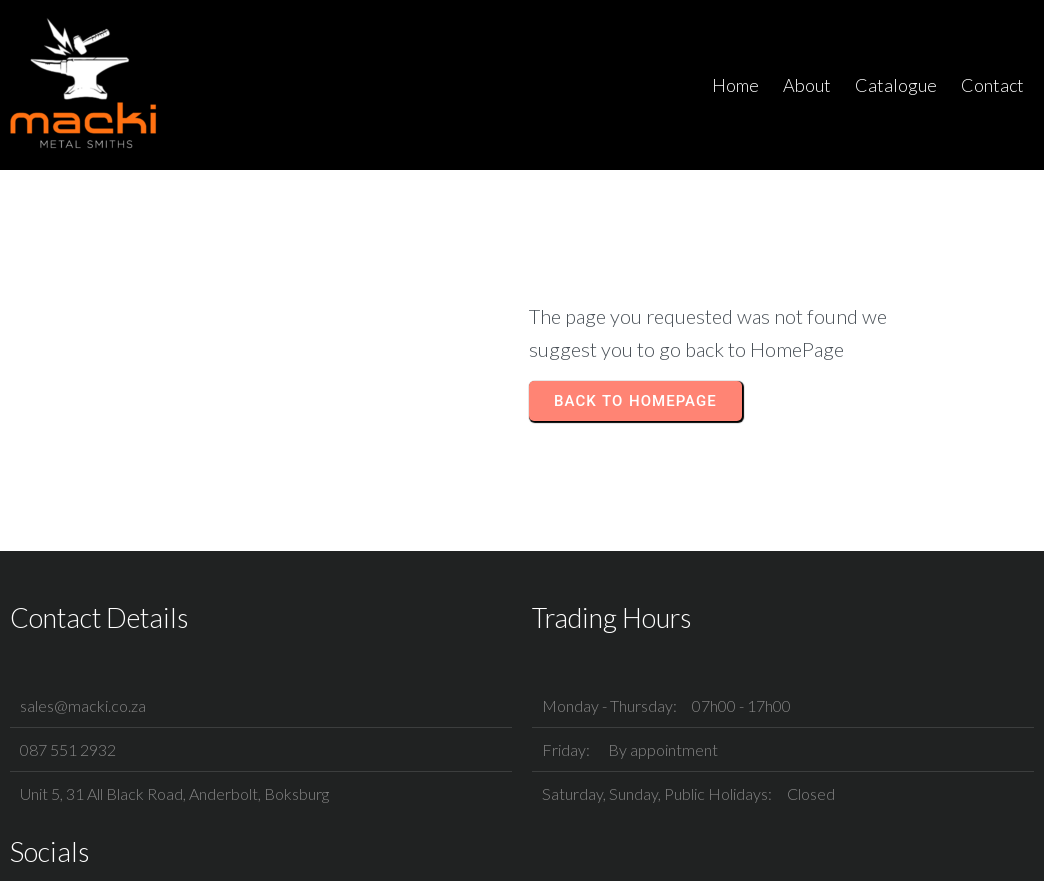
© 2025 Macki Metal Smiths (522, 847)
